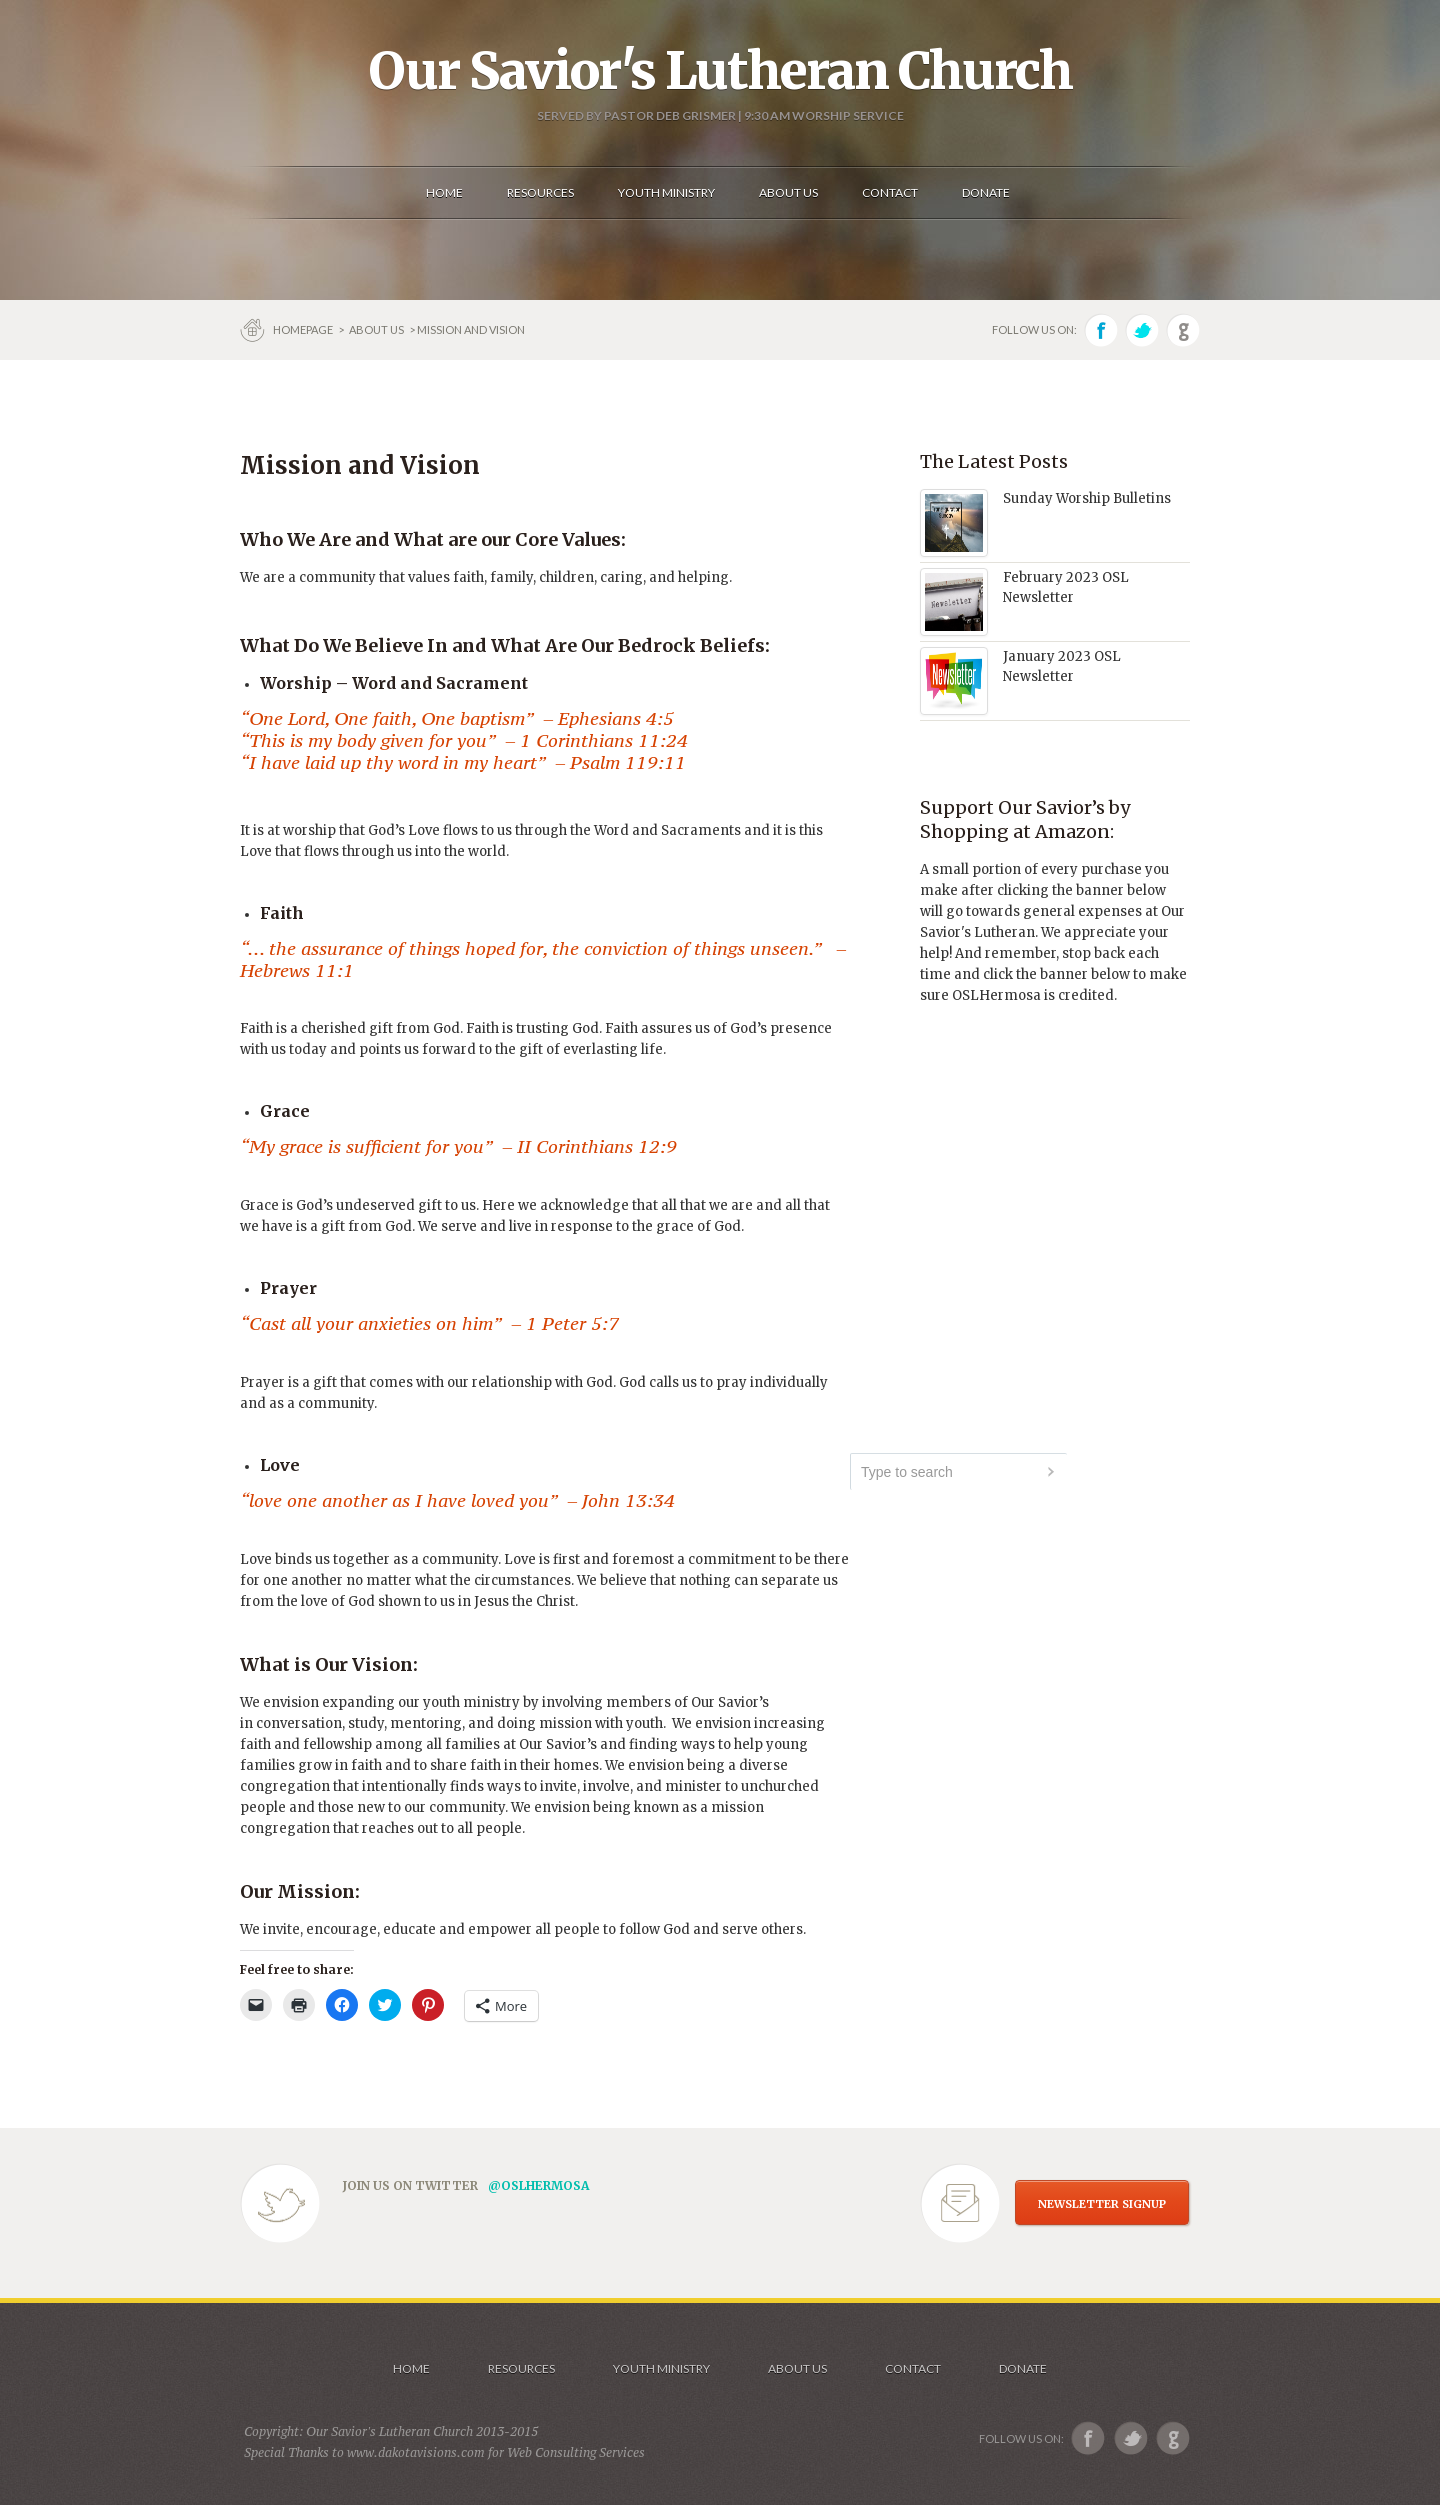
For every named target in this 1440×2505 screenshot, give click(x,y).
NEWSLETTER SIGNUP (1102, 2204)
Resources (521, 2368)
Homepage (304, 329)
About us (376, 329)
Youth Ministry (661, 2368)
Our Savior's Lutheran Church (720, 71)
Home (411, 2368)
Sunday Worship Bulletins (1087, 498)
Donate (1023, 2368)
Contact (913, 2368)
